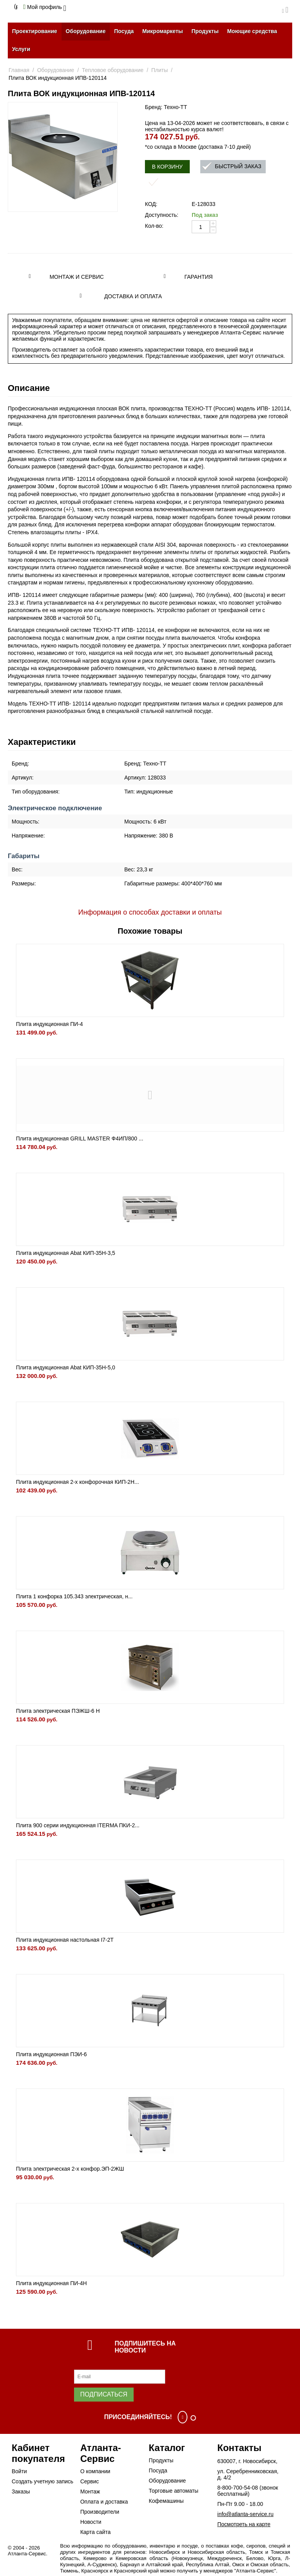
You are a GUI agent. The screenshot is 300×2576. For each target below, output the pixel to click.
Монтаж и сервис (76, 277)
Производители (99, 2512)
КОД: (151, 204)
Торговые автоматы (173, 2491)
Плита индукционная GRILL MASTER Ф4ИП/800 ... (79, 1138)
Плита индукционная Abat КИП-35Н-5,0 (65, 1367)
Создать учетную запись (42, 2481)
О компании (95, 2471)
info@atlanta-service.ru (245, 2514)
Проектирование (34, 31)
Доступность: (161, 215)
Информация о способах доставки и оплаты (150, 912)
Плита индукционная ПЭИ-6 (51, 2054)
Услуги (21, 49)
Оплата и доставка (104, 2502)
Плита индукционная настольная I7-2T (65, 1940)
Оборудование (86, 31)
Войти (19, 2471)
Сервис (89, 2481)
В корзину (167, 167)
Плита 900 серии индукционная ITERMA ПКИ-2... (77, 1825)
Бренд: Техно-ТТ (166, 107)
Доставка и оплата (133, 296)
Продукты (205, 31)
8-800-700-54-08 (237, 2488)
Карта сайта (95, 2532)
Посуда (124, 31)
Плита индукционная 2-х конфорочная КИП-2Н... (77, 1482)
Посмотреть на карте (243, 2524)
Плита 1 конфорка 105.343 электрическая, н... (74, 1596)
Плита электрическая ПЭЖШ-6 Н (58, 1711)
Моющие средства (252, 31)
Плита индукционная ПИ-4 (49, 1024)
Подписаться (103, 2394)
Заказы (21, 2491)
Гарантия (198, 277)
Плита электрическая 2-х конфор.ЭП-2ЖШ (70, 2169)
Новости (90, 2522)
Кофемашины (166, 2501)
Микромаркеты (162, 31)
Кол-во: (154, 226)
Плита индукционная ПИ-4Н (51, 2283)
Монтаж (90, 2491)
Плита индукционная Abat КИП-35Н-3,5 (65, 1253)
